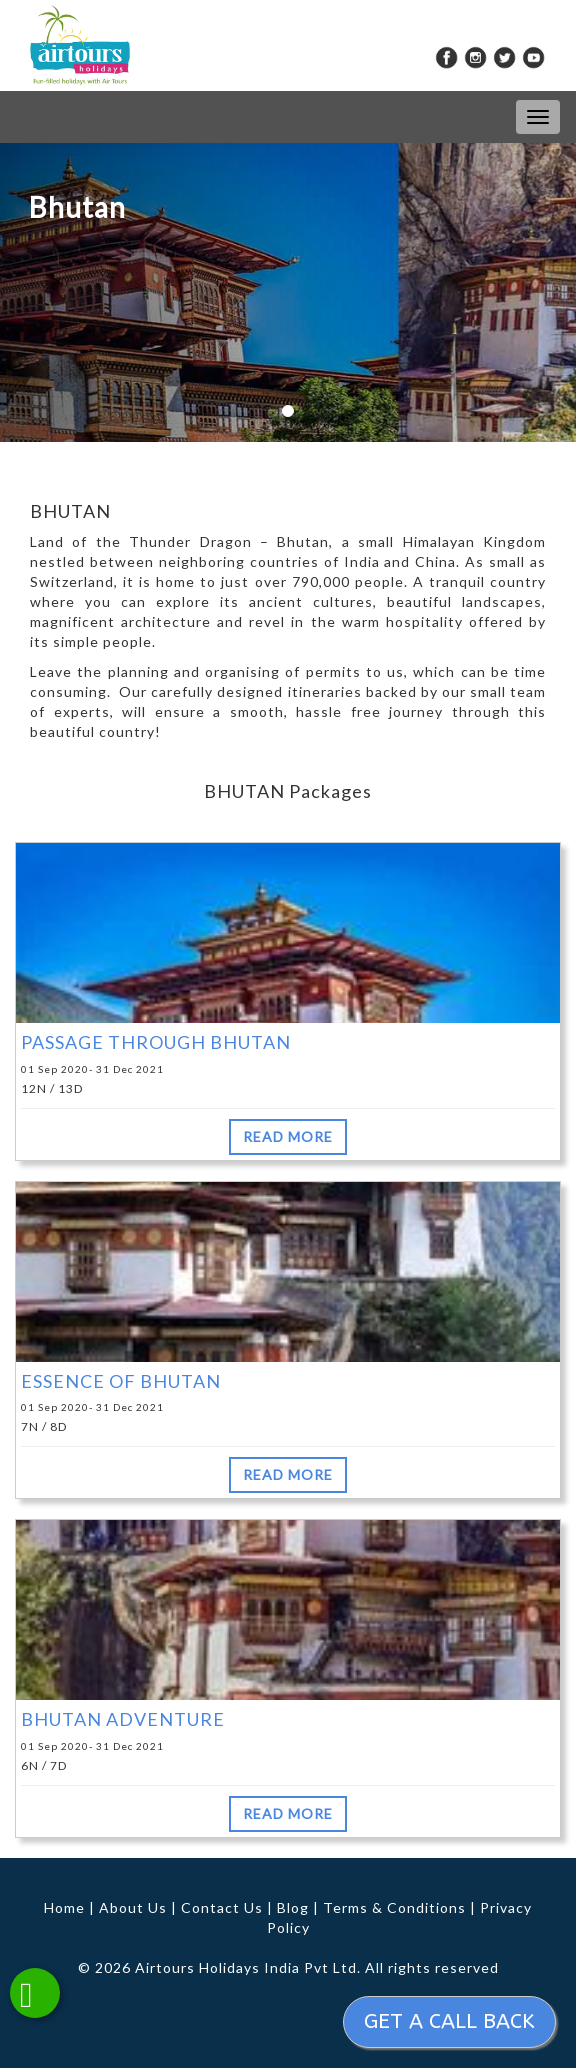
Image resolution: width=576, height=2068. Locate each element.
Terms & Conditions (394, 1907)
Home (64, 1907)
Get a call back (449, 2021)
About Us (133, 1907)
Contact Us (222, 1907)
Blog (293, 1907)
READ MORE (288, 1136)
